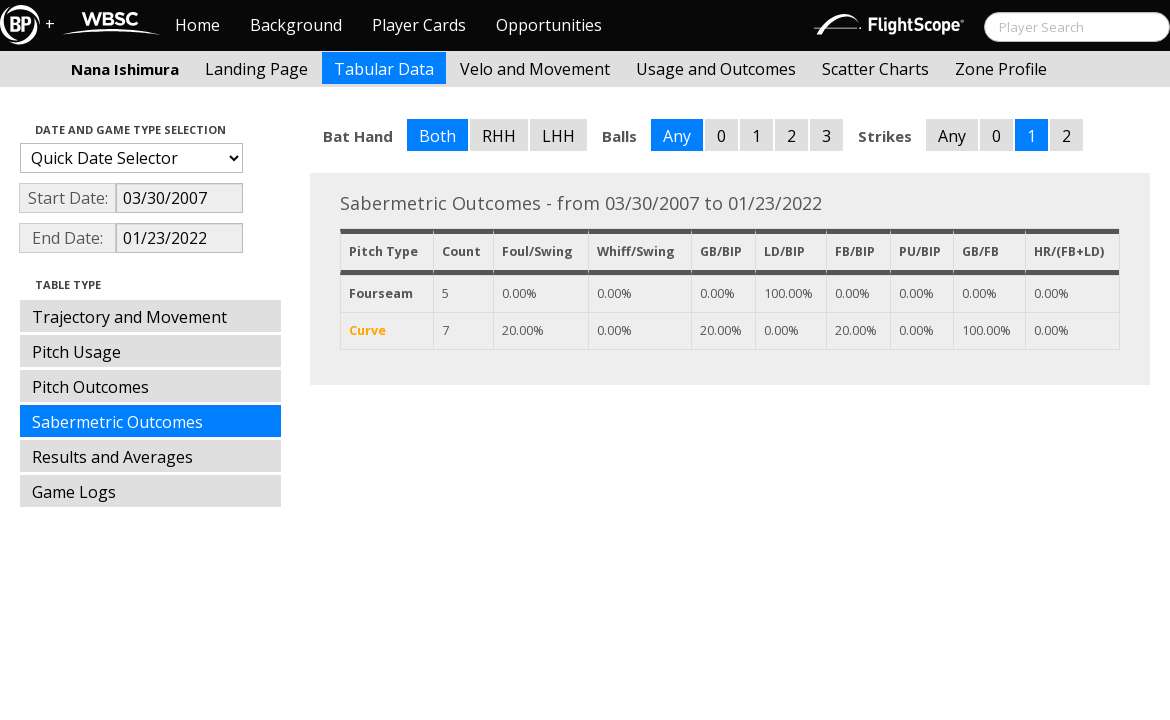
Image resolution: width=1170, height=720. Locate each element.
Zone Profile (1001, 69)
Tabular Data (384, 69)
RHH (499, 136)
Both (437, 136)
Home (197, 25)
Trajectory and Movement (129, 317)
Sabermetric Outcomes (117, 422)
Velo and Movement (535, 69)
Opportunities (549, 25)
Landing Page (256, 69)
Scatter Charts (875, 69)
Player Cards (419, 25)
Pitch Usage (76, 352)
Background (296, 25)
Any (677, 136)
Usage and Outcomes (716, 69)
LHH (558, 136)
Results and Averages (112, 457)
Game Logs (74, 492)
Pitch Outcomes (90, 387)
